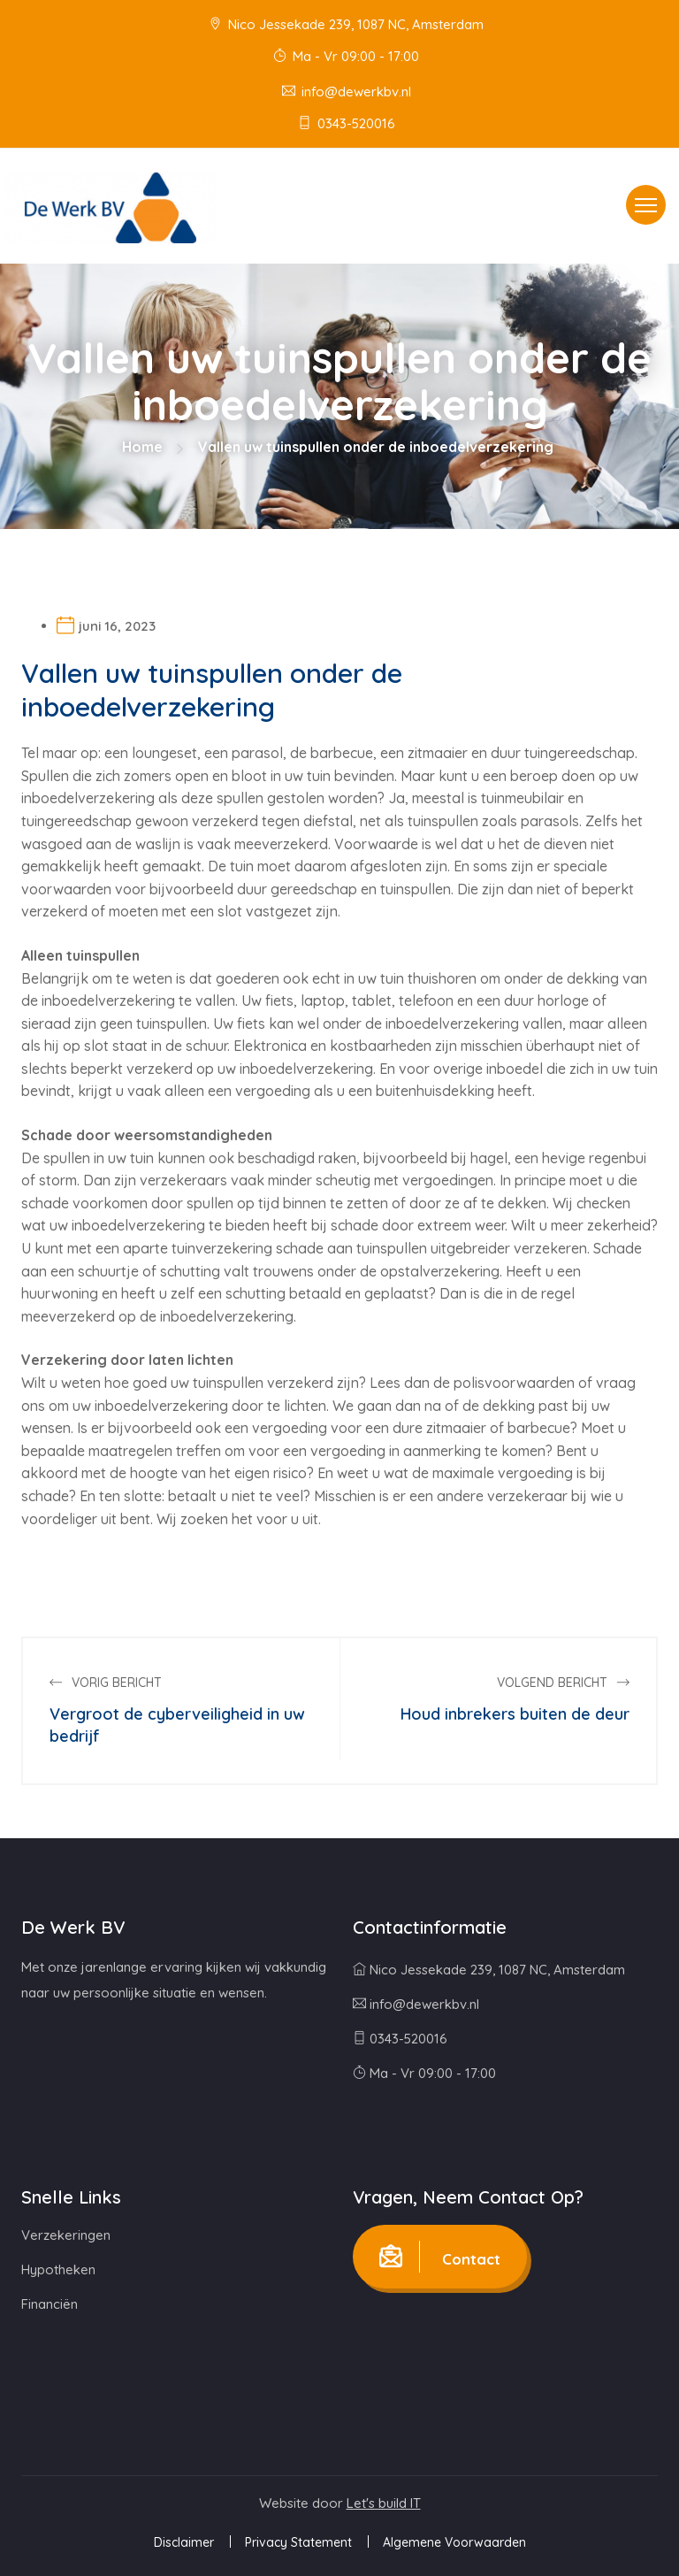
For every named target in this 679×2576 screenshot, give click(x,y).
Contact (439, 2257)
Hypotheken (58, 2269)
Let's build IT (384, 2503)
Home (142, 447)
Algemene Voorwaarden (454, 2542)
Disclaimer (184, 2542)
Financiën (49, 2304)
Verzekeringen (66, 2235)
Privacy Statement (298, 2542)
